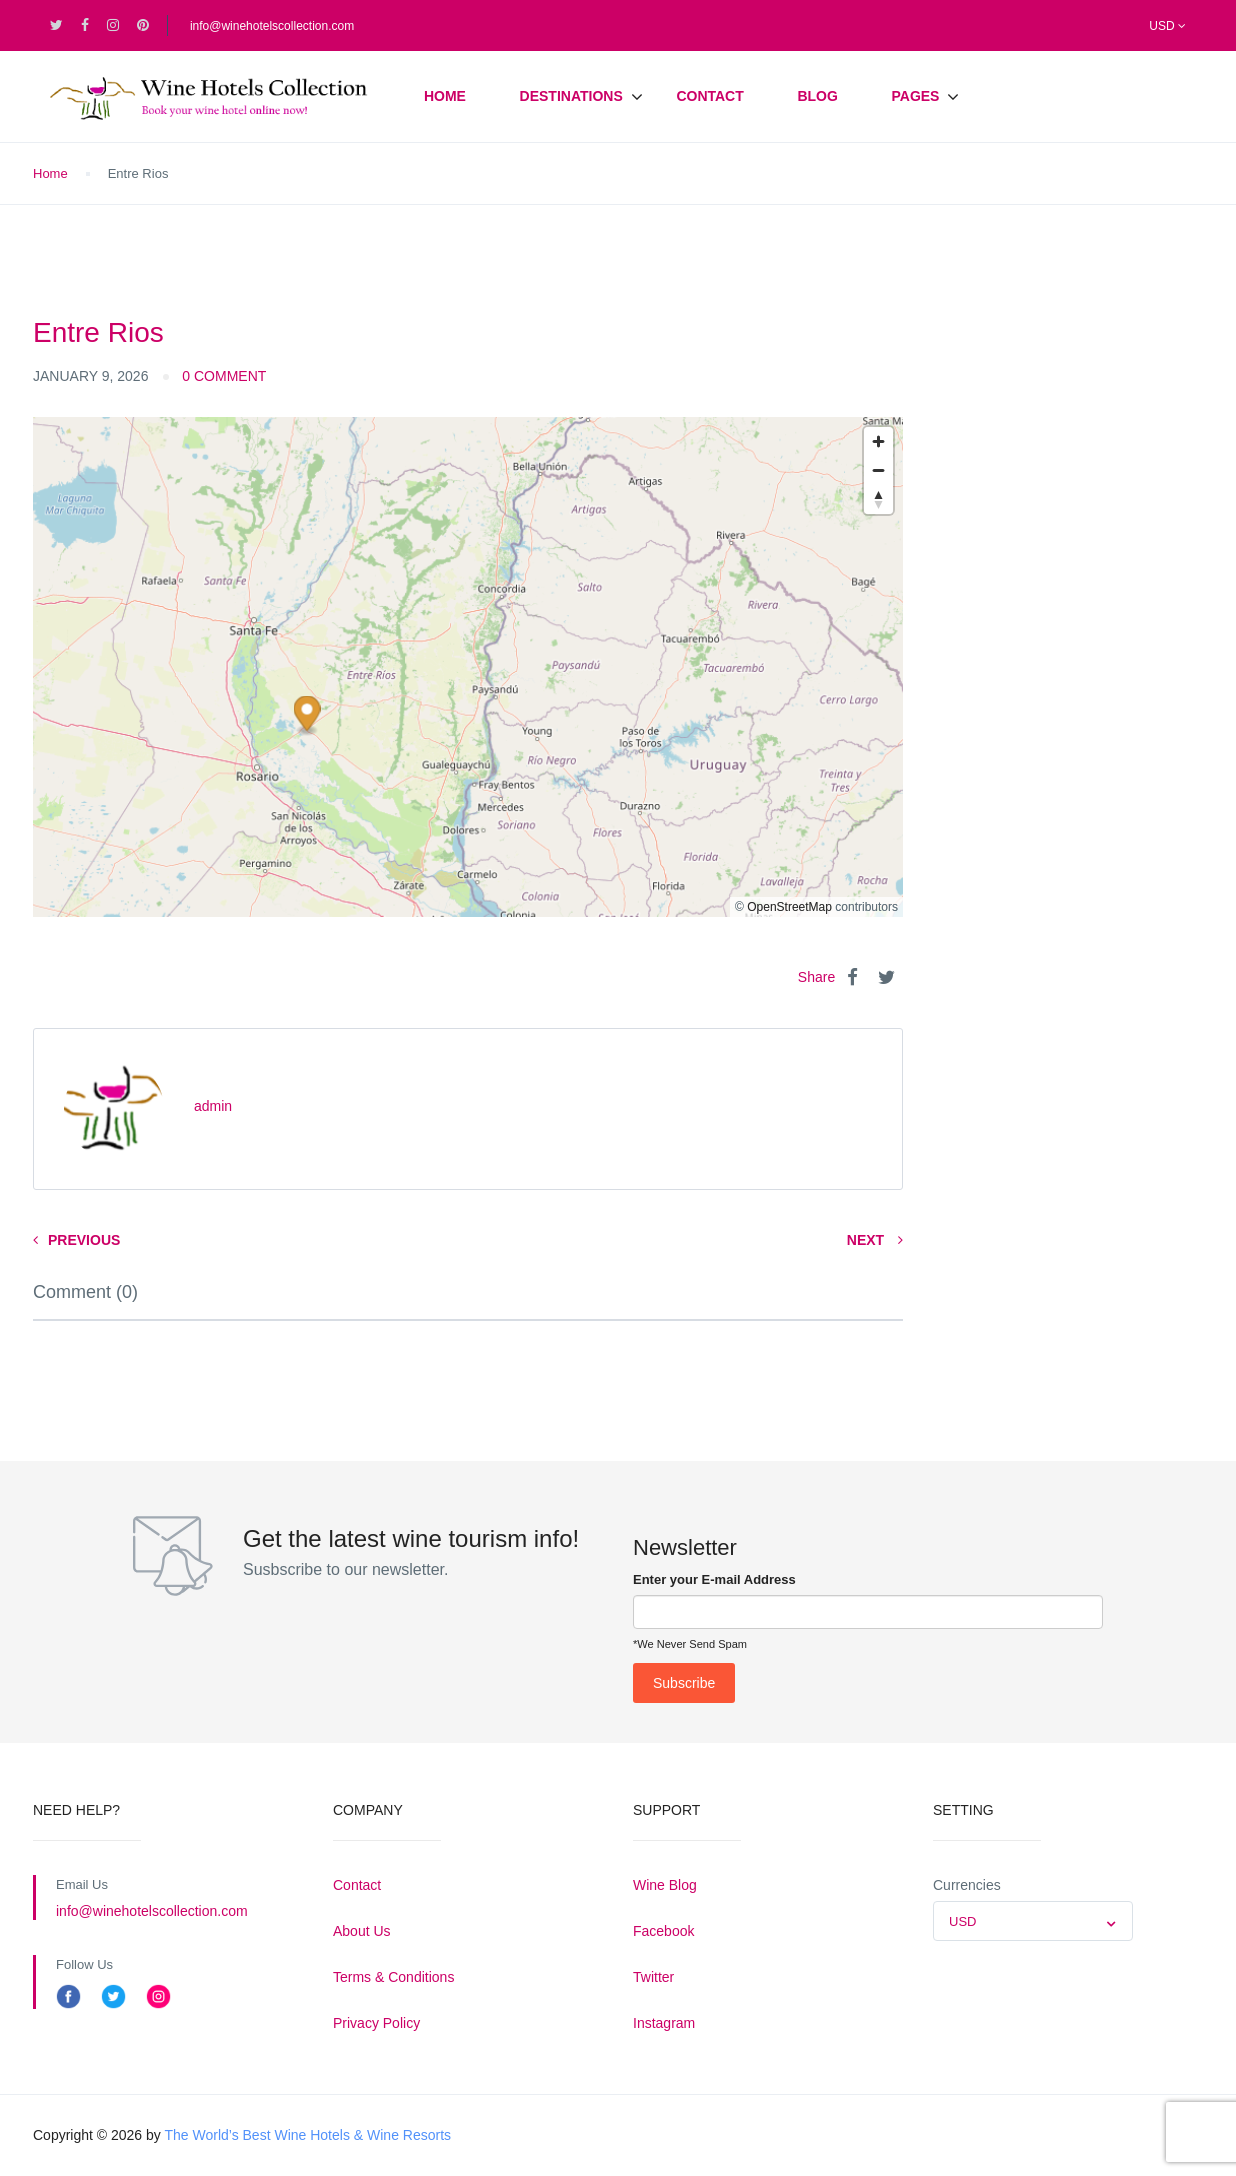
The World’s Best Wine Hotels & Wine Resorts (307, 2135)
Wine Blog (665, 1885)
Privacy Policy (376, 2023)
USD (1167, 26)
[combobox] (1033, 1921)
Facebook (663, 1931)
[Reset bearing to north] (878, 499)
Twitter (653, 1977)
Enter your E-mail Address (714, 1579)
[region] (468, 667)
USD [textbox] (962, 1921)
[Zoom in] (878, 441)
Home (445, 96)
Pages (915, 96)
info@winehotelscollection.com (272, 26)
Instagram (664, 2023)
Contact (709, 96)
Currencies (967, 1885)
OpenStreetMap (789, 907)
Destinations (571, 96)
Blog (817, 96)
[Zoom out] (878, 470)
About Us (362, 1931)
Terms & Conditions (393, 1977)
